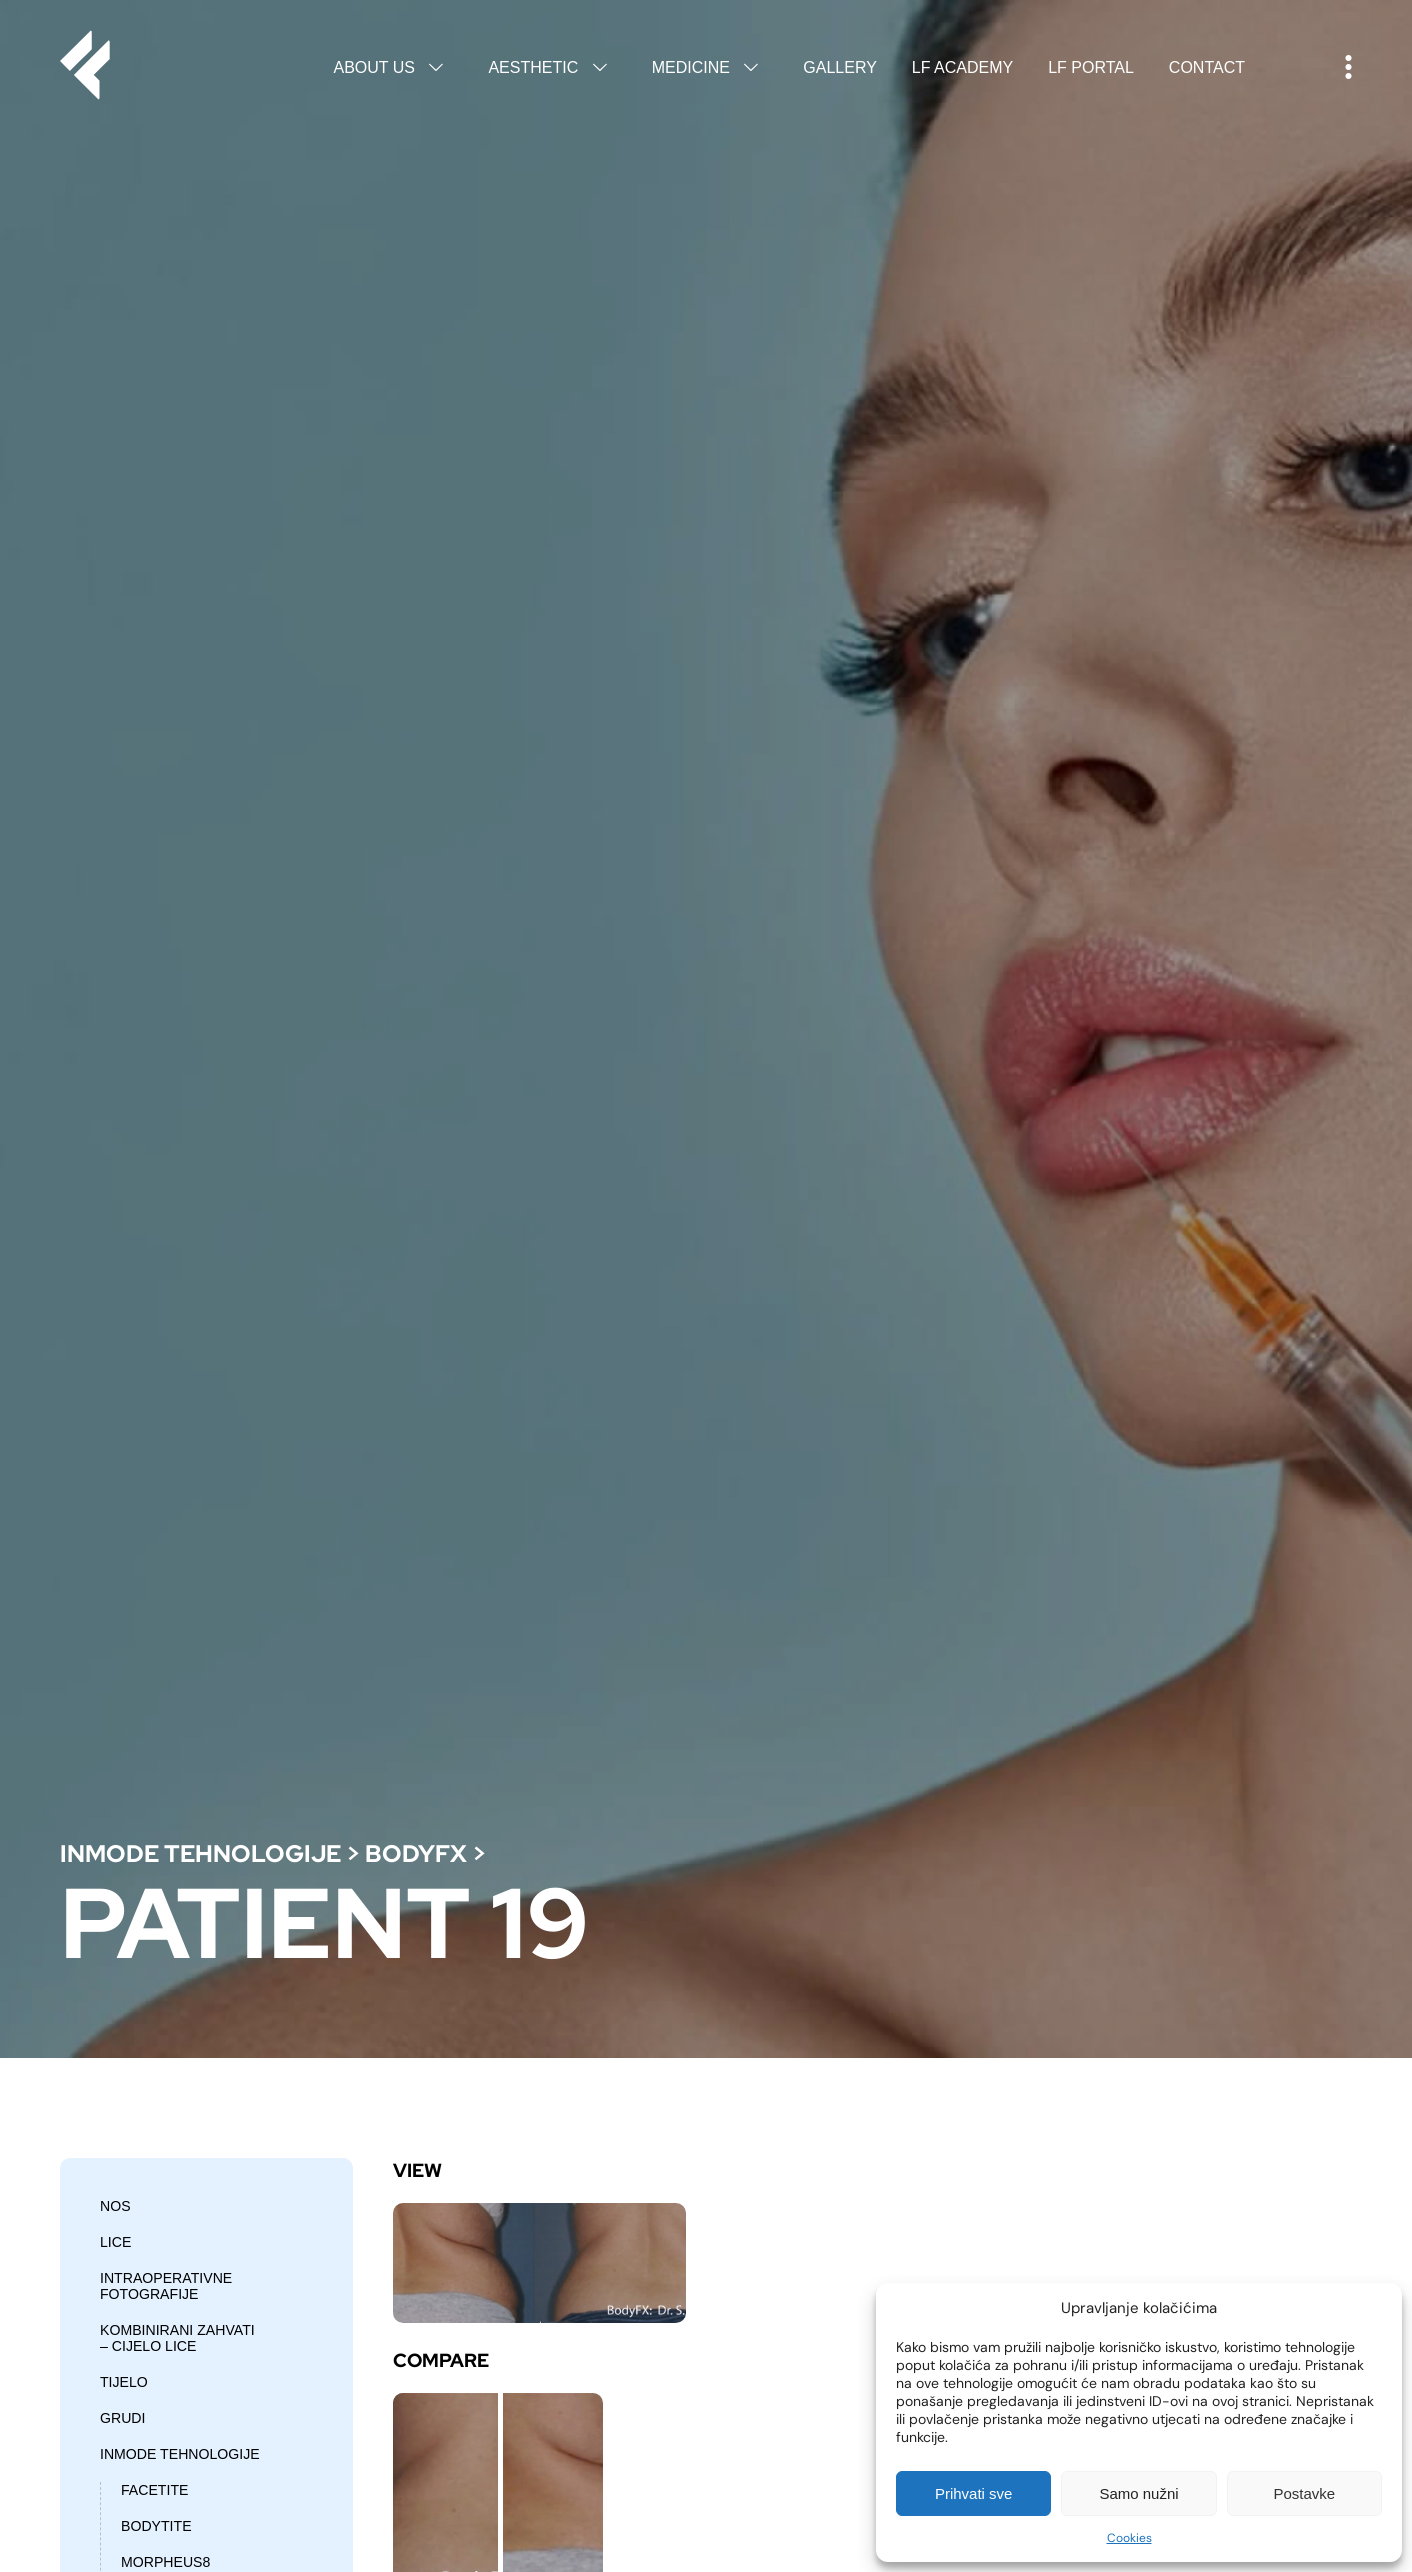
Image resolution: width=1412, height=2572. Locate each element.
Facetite (154, 2490)
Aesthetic (552, 67)
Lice (115, 2242)
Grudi (122, 2418)
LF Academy (962, 67)
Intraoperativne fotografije (166, 2286)
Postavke (1304, 2493)
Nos (115, 2206)
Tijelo (124, 2382)
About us (393, 67)
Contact (1207, 67)
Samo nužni (1138, 2493)
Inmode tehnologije (200, 1853)
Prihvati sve (974, 2493)
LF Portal (1091, 67)
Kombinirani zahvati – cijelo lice (177, 2338)
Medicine (710, 67)
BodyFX (416, 1853)
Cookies (1129, 2538)
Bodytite (156, 2526)
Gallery (840, 67)
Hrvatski (1295, 68)
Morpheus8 (165, 2562)
